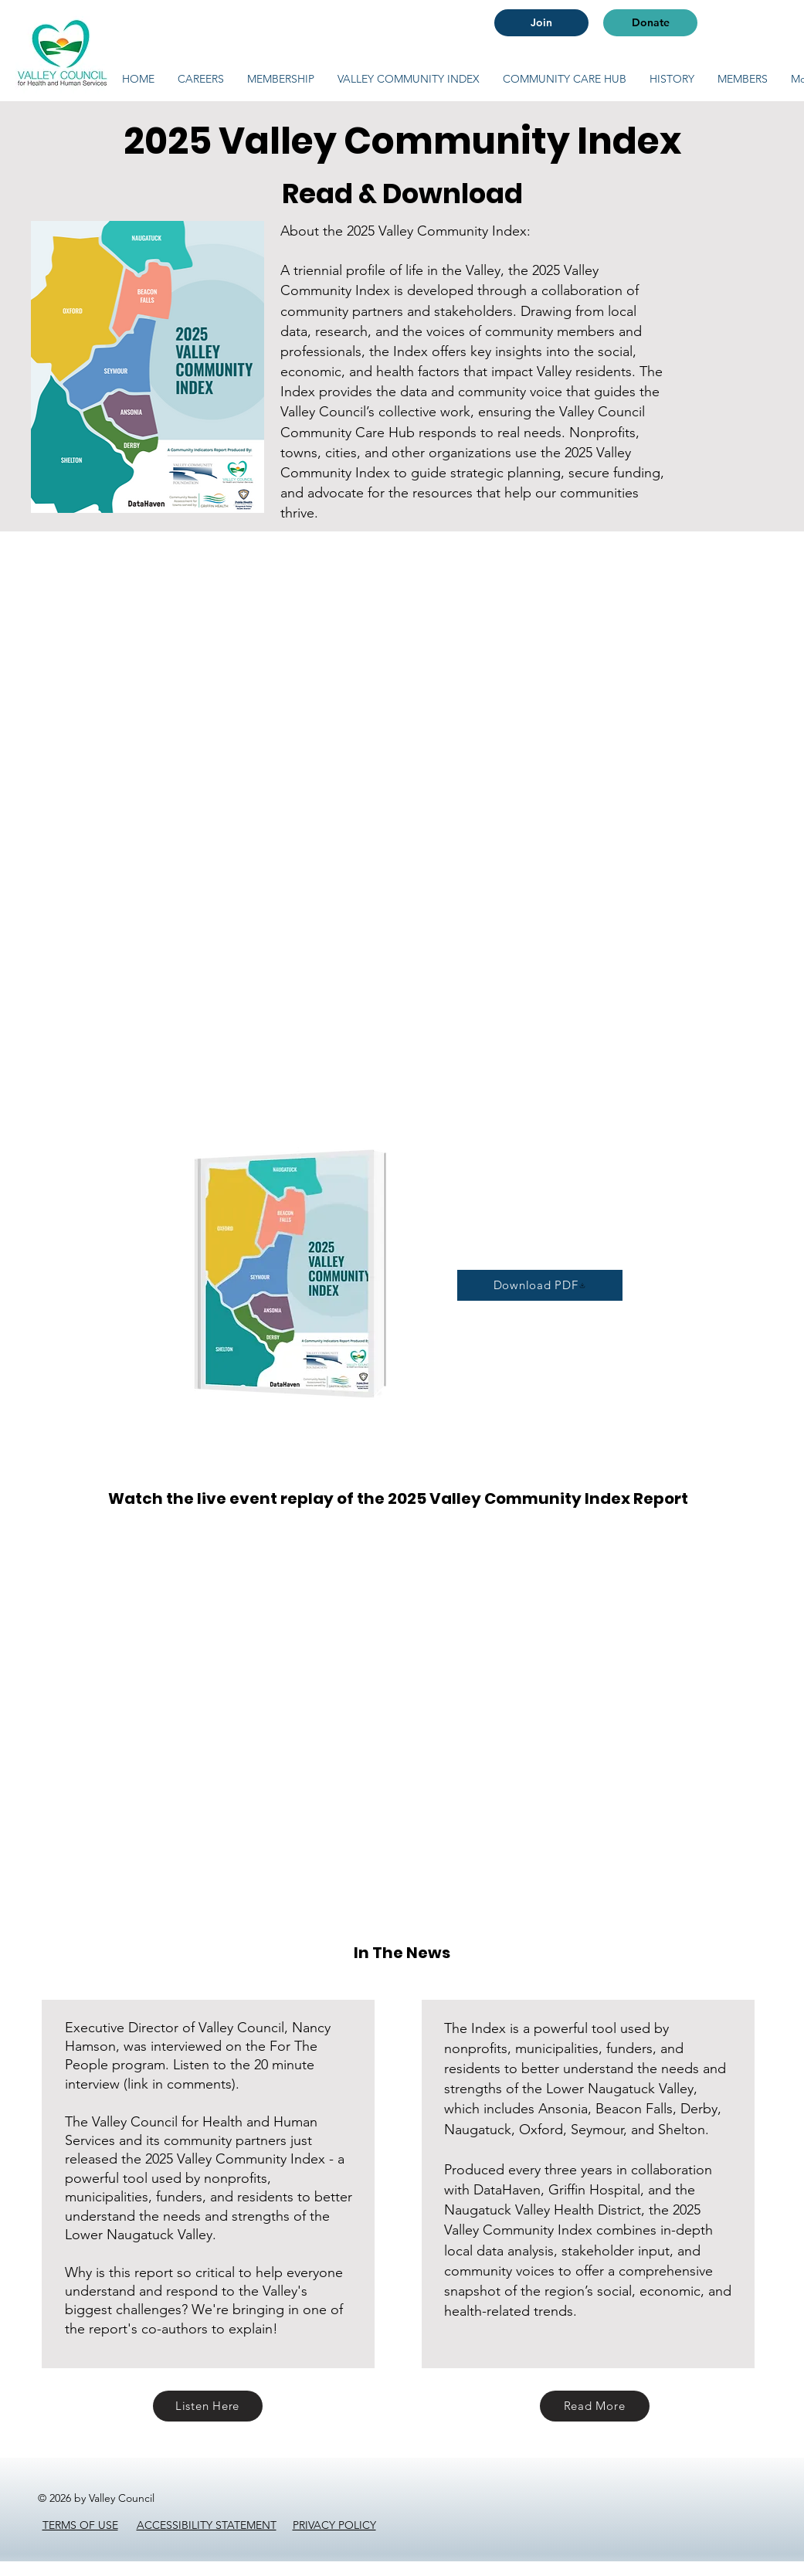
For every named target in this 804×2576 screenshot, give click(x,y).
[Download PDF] (540, 1285)
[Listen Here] (208, 2406)
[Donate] (650, 22)
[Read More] (595, 2406)
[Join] (541, 22)
